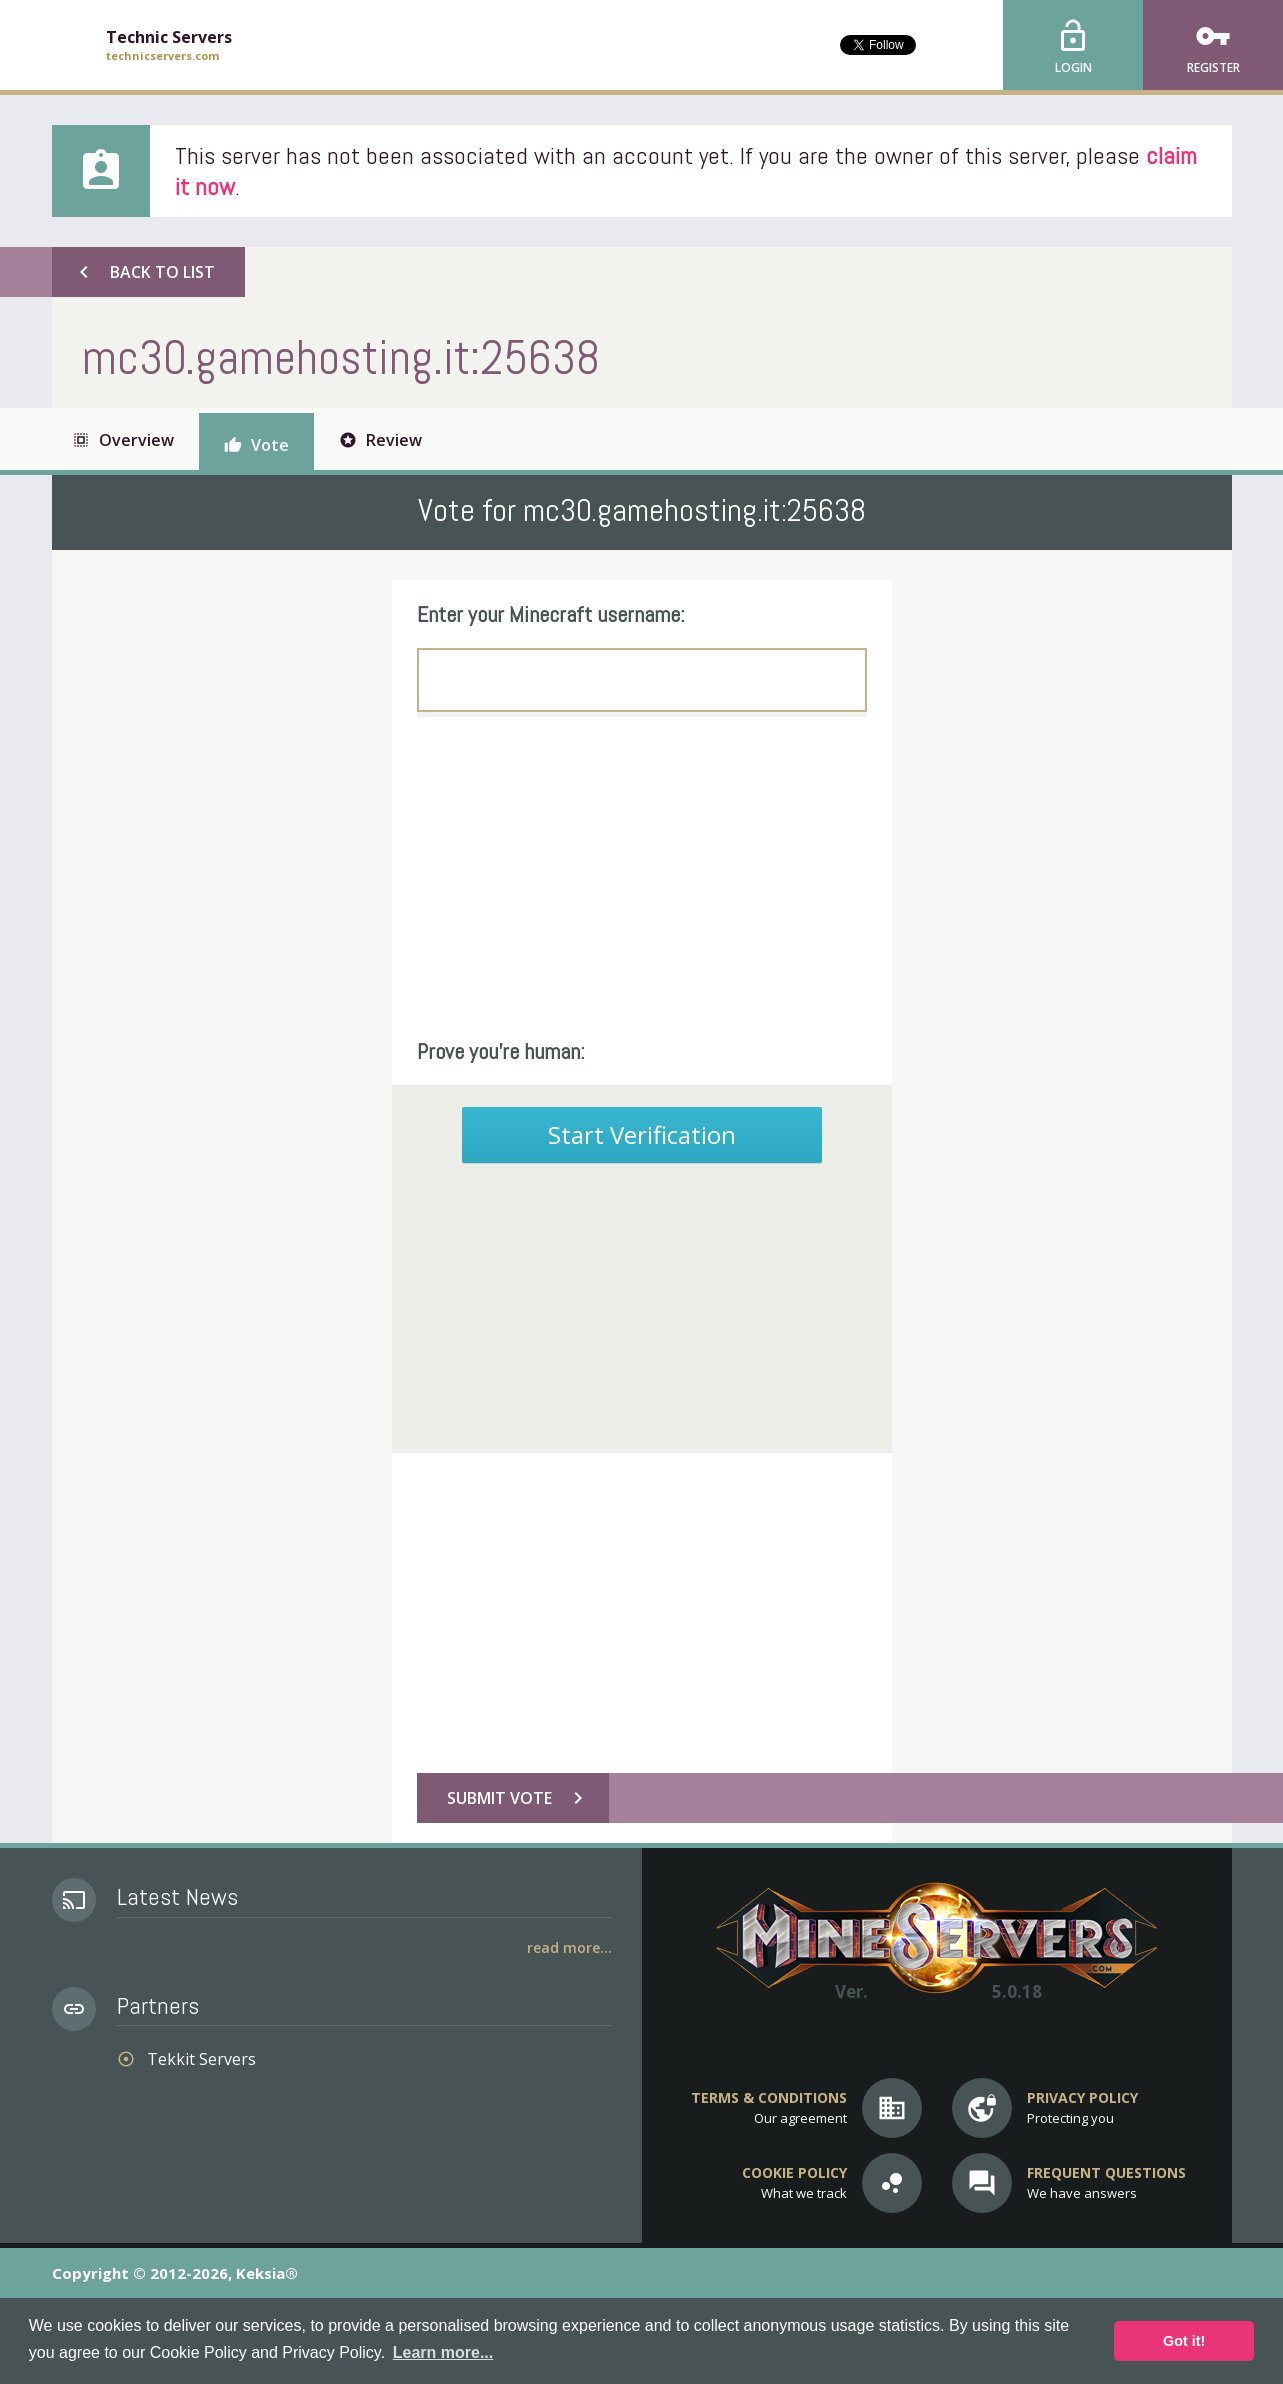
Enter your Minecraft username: (551, 614)
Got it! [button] (1184, 2341)
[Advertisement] (642, 877)
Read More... (569, 1947)
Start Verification (642, 1134)
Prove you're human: (501, 1051)
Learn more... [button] (443, 2352)
